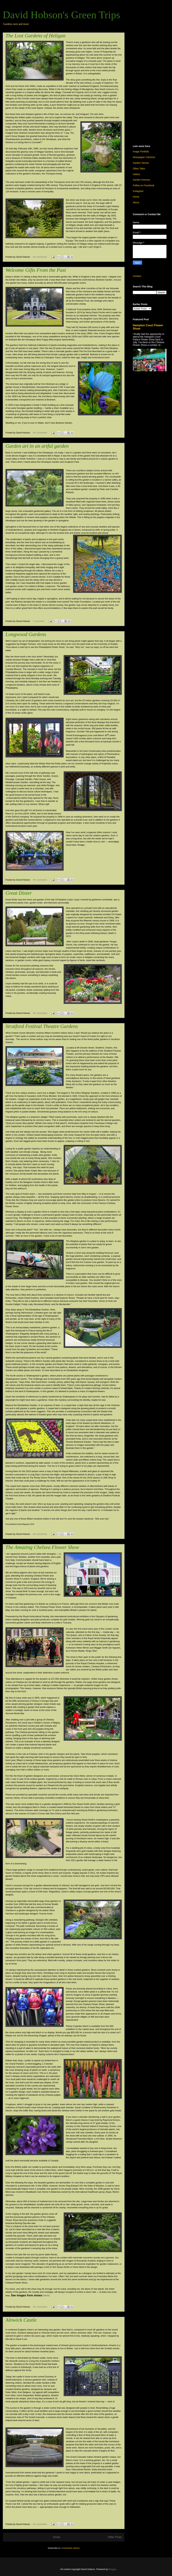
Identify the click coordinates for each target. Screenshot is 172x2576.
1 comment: (39, 621)
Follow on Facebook (143, 185)
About (136, 202)
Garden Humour (141, 179)
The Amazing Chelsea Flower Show (42, 1547)
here (46, 2295)
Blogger (112, 2569)
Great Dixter (19, 893)
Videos (136, 174)
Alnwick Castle (21, 2320)
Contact (137, 276)
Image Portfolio (141, 151)
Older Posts (115, 2537)
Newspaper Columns (144, 157)
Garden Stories (141, 162)
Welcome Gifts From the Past (36, 270)
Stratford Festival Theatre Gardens (42, 1026)
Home (56, 2537)
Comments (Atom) (70, 2548)
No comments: (40, 257)
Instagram (138, 191)
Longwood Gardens (26, 634)
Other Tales (139, 168)
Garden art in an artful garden (37, 446)
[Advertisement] (149, 85)
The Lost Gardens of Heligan (36, 35)
